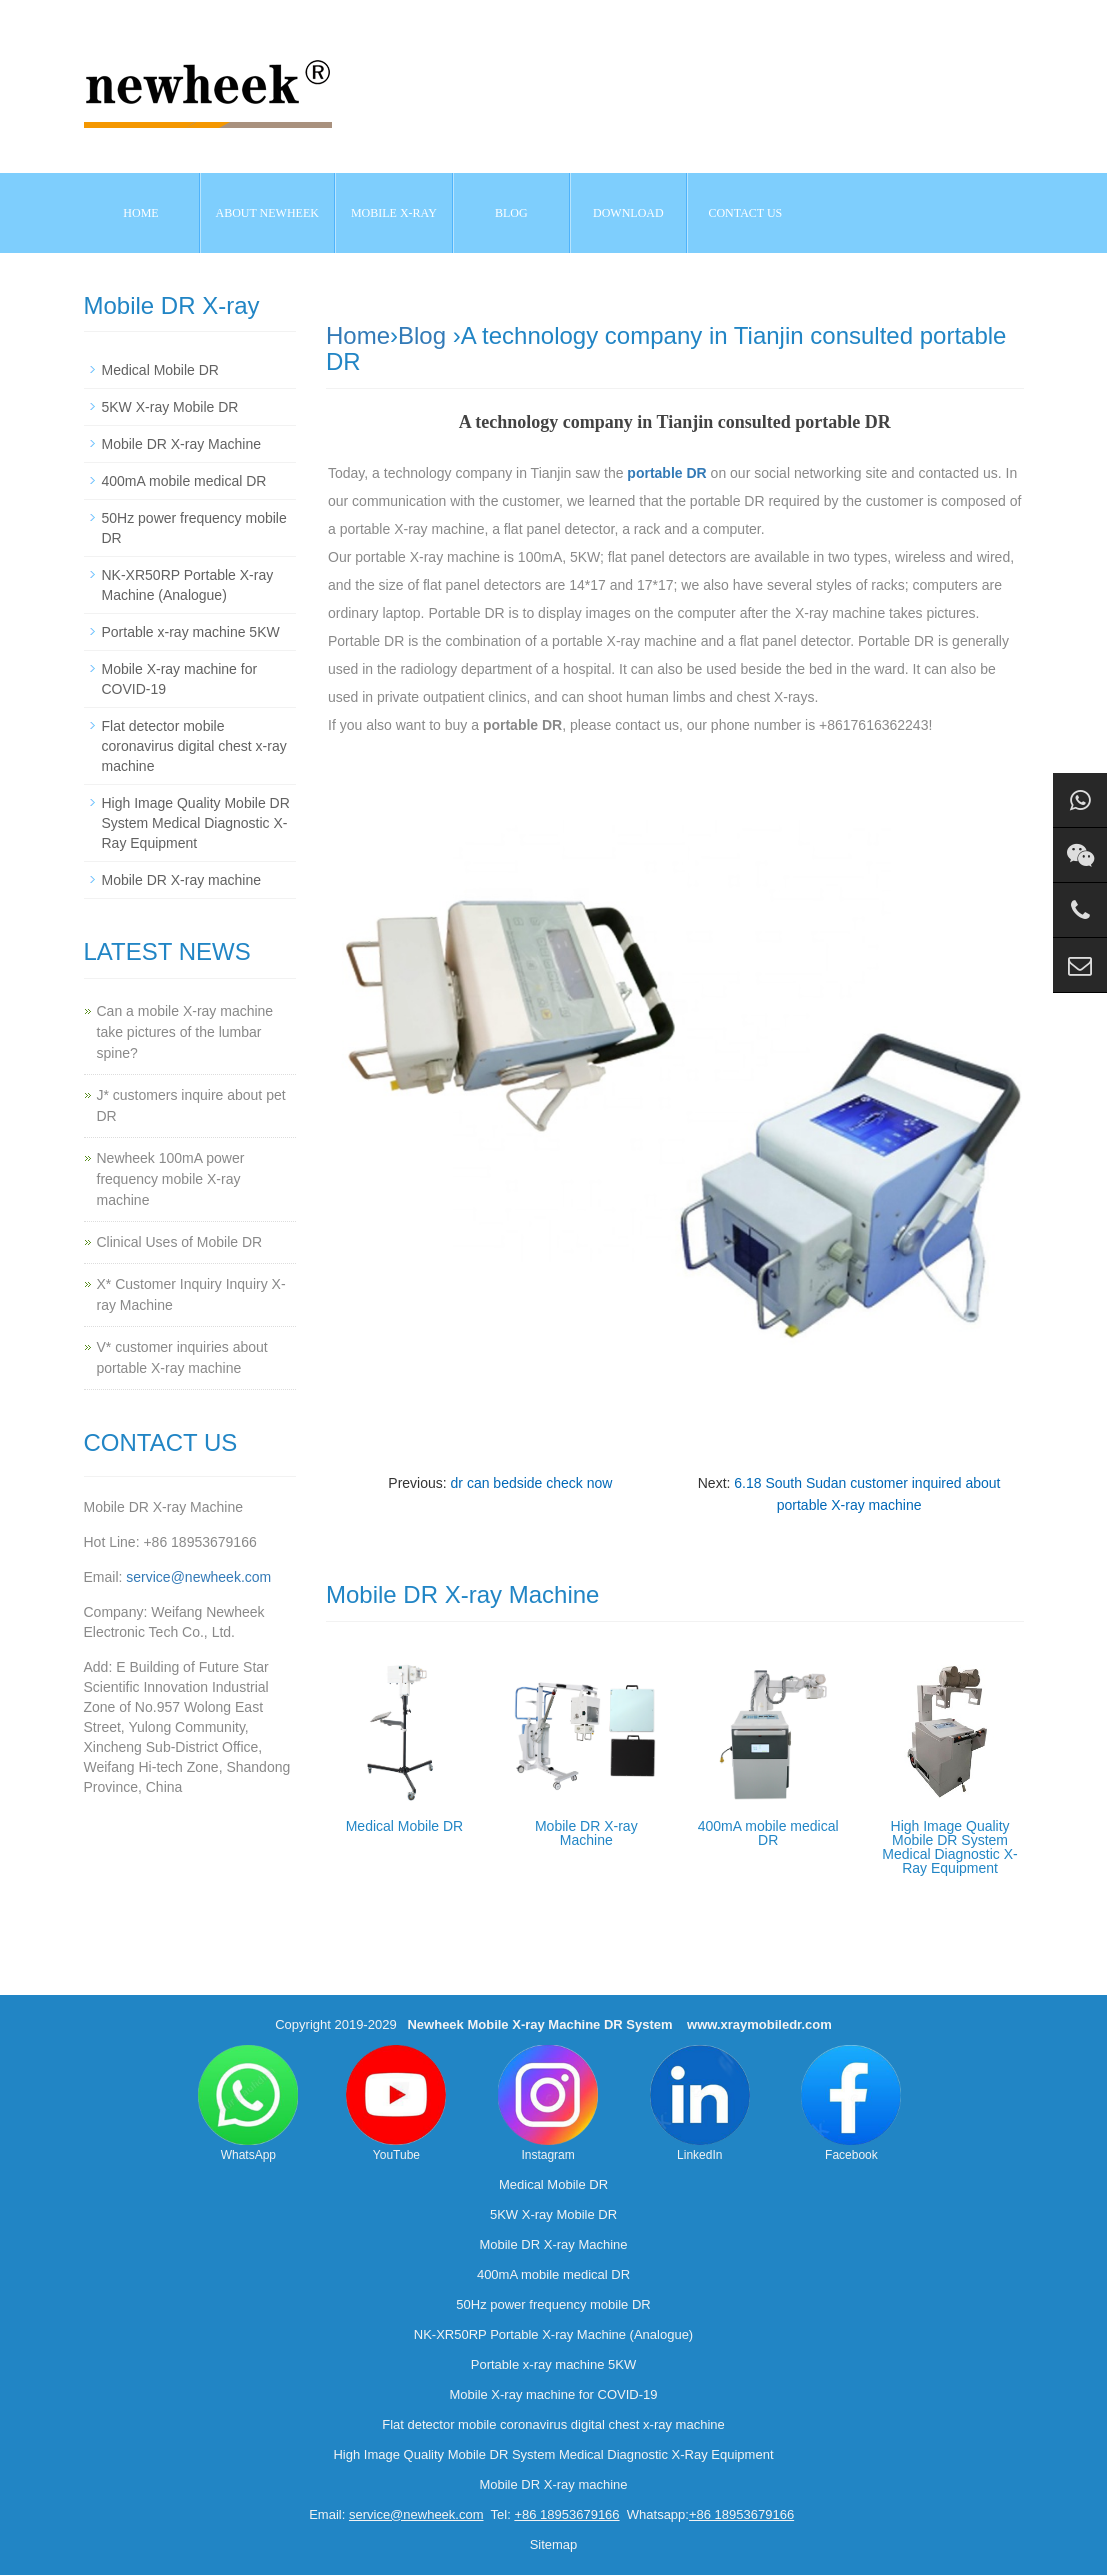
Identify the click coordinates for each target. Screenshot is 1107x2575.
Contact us (745, 213)
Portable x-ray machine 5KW (191, 632)
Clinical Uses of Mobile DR (180, 1242)
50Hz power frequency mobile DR (553, 2304)
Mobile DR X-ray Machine (586, 1833)
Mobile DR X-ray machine (182, 880)
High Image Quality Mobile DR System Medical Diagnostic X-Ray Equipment (949, 1847)
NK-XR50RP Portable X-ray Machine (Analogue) (553, 2334)
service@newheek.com (198, 1577)
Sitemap (554, 2544)
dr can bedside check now (532, 1483)
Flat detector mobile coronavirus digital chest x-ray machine (194, 746)
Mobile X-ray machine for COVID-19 (553, 2394)
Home (140, 213)
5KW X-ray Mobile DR (170, 407)
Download (628, 213)
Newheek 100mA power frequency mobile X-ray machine (171, 1179)
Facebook (851, 2103)
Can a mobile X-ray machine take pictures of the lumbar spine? (185, 1032)
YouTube (396, 2103)
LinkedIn (700, 2103)
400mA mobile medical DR (768, 1833)
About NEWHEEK (267, 213)
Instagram (548, 2103)
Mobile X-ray (394, 213)
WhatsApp (248, 2103)
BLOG (511, 213)
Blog (422, 335)
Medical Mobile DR (404, 1826)
